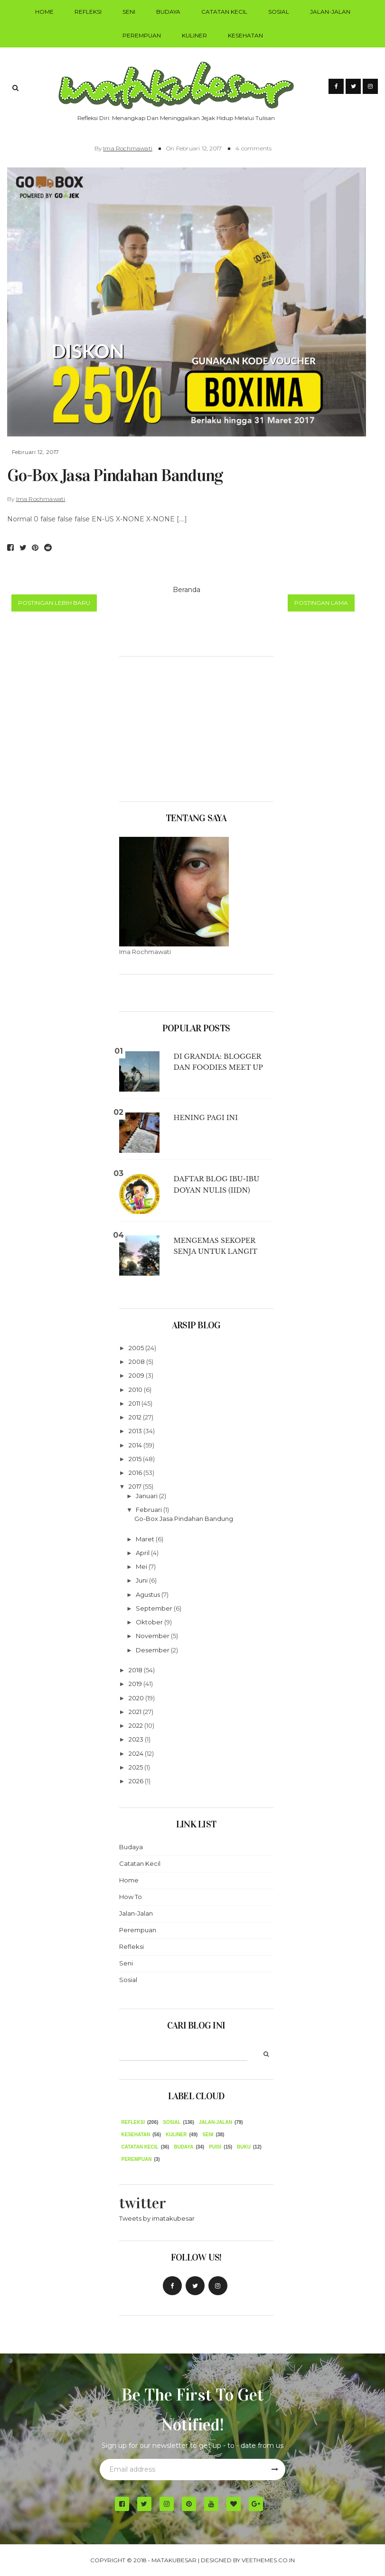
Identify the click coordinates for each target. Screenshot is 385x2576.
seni (207, 2134)
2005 (137, 1348)
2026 (137, 1781)
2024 (137, 1753)
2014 (136, 1445)
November (153, 1636)
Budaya (168, 11)
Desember (153, 1650)
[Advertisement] (196, 725)
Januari (147, 1496)
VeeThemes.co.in (268, 2560)
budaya (183, 2147)
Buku (244, 2147)
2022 (136, 1725)
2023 (137, 1739)
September (155, 1608)
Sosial (278, 11)
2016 (136, 1472)
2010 (136, 1389)
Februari (149, 1509)
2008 (137, 1361)
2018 (136, 1670)
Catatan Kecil (224, 11)
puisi (215, 2147)
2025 (136, 1767)
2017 (136, 1486)
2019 (136, 1683)
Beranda (186, 589)
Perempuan (141, 35)
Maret (146, 1539)
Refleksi (88, 11)
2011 (135, 1403)
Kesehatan (245, 35)
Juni (142, 1580)
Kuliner (194, 35)
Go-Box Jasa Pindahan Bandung (115, 475)
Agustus (148, 1594)
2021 (136, 1711)
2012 (136, 1417)
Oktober (150, 1622)
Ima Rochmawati (127, 148)
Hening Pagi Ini (206, 1117)
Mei (142, 1566)
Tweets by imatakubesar (157, 2218)
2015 (136, 1459)
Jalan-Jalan (330, 11)
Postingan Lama (321, 602)
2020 (137, 1698)
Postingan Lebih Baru (54, 602)
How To (130, 1896)
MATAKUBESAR (174, 2560)
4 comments (253, 148)
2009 (137, 1375)
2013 (136, 1431)
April (143, 1553)
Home (44, 11)
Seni (128, 11)
